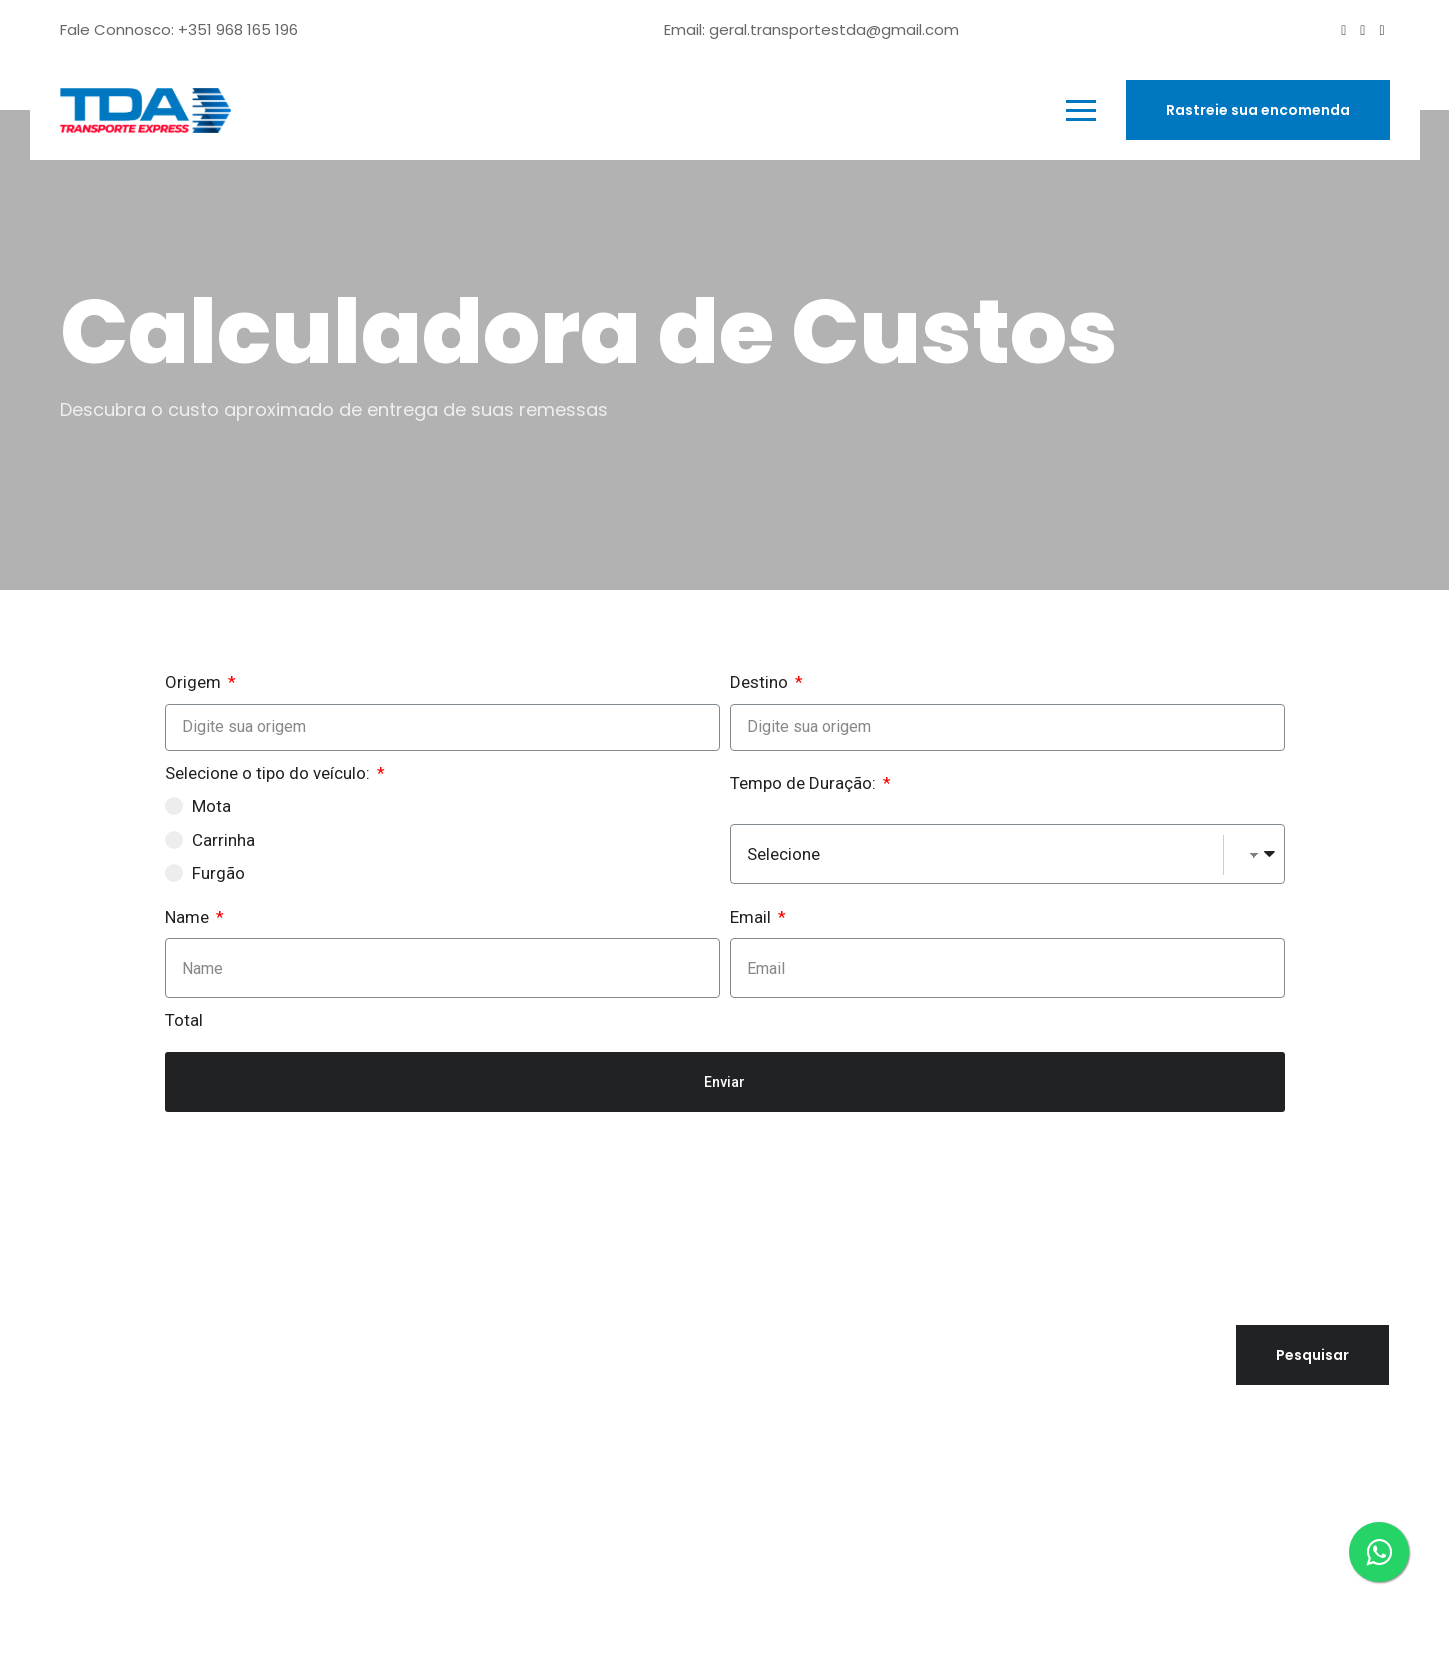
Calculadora (582, 1464)
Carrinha (223, 840)
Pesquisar (1008, 1304)
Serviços (564, 1397)
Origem (195, 682)
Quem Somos (587, 1363)
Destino (761, 682)
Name (189, 917)
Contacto (569, 1430)
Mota (211, 806)
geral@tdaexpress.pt (149, 1329)
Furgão (218, 873)
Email (752, 917)
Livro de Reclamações (1061, 1505)
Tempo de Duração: (805, 783)
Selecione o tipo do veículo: (269, 773)
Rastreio (563, 1497)
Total (184, 1020)
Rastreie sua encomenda (1258, 110)
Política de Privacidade (1066, 1479)
